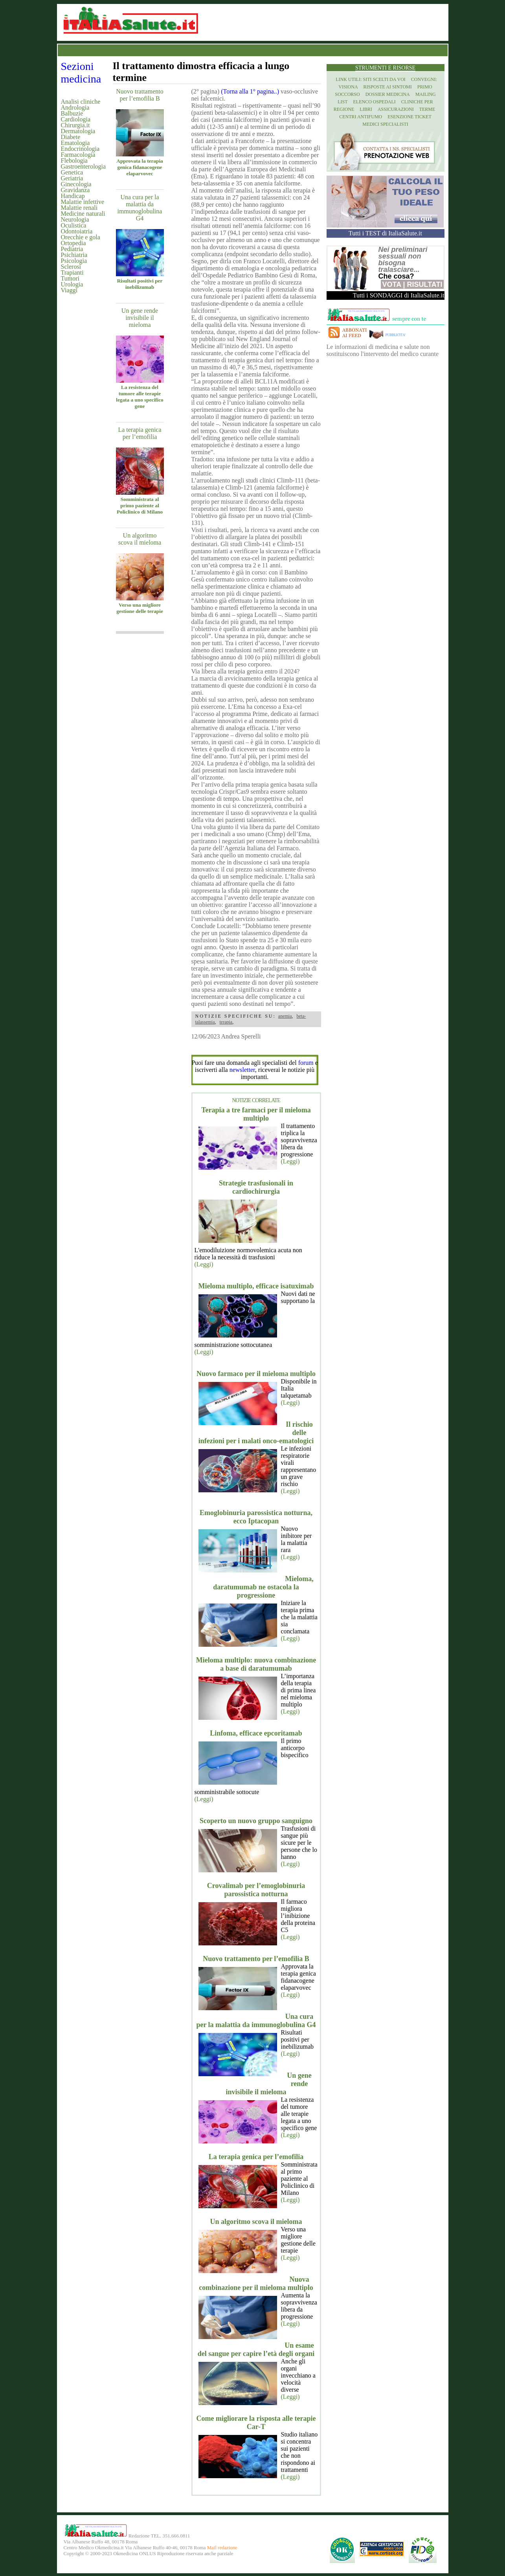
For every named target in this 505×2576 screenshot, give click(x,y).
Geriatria (72, 178)
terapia (225, 1022)
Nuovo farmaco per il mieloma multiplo (256, 1374)
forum (306, 1062)
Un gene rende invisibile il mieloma (139, 317)
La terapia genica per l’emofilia (139, 433)
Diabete (71, 137)
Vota (391, 284)
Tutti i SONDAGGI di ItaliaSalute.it (398, 295)
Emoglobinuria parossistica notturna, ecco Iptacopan (256, 1517)
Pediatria (72, 249)
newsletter (242, 1069)
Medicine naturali (83, 213)
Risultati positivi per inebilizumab (140, 284)
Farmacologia (78, 154)
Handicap (73, 196)
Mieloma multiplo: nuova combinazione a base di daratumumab (256, 1664)
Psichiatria (74, 254)
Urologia (72, 284)
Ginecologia (76, 184)
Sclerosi (71, 266)
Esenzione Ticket (409, 116)
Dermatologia (78, 131)
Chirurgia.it (75, 125)
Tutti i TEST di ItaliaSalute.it (385, 233)
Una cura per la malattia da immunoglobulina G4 (140, 208)
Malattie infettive (83, 201)
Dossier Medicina (387, 94)
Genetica (72, 172)
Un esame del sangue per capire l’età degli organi (256, 2349)
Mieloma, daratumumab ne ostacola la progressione (263, 1587)
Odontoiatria (77, 231)
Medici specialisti (385, 124)
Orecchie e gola (80, 237)
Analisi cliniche (81, 101)
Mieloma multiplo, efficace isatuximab (256, 1286)
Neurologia (75, 219)
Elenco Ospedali (374, 102)
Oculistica (73, 225)
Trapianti (72, 272)
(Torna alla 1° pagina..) (250, 91)
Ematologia (75, 142)
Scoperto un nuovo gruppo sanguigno (256, 1821)
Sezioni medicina (81, 72)
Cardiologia (76, 119)
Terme (427, 109)
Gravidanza (75, 190)
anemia (285, 1016)
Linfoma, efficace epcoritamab (256, 1733)
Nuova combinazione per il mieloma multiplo (256, 2283)
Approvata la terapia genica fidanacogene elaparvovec (139, 167)
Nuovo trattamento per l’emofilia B (139, 95)
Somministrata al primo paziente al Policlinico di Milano (140, 505)
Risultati (425, 284)
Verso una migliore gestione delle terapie (139, 608)
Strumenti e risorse (385, 68)
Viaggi (69, 290)
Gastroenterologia (83, 166)
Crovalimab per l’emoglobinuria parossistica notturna (256, 1890)
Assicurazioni (396, 109)
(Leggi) (290, 1161)
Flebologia (74, 160)
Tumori (70, 278)
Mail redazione (222, 2547)
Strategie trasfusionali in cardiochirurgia (256, 1187)
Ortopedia (73, 243)
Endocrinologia (80, 148)
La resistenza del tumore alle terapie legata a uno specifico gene (139, 396)
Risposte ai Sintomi (388, 87)
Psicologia (74, 260)
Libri (366, 109)
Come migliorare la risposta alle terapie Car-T (256, 2423)
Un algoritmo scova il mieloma (139, 539)
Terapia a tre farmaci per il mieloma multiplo (256, 1114)
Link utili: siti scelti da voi (371, 79)
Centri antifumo (360, 116)
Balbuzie (72, 113)
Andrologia (75, 107)
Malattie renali (79, 207)
